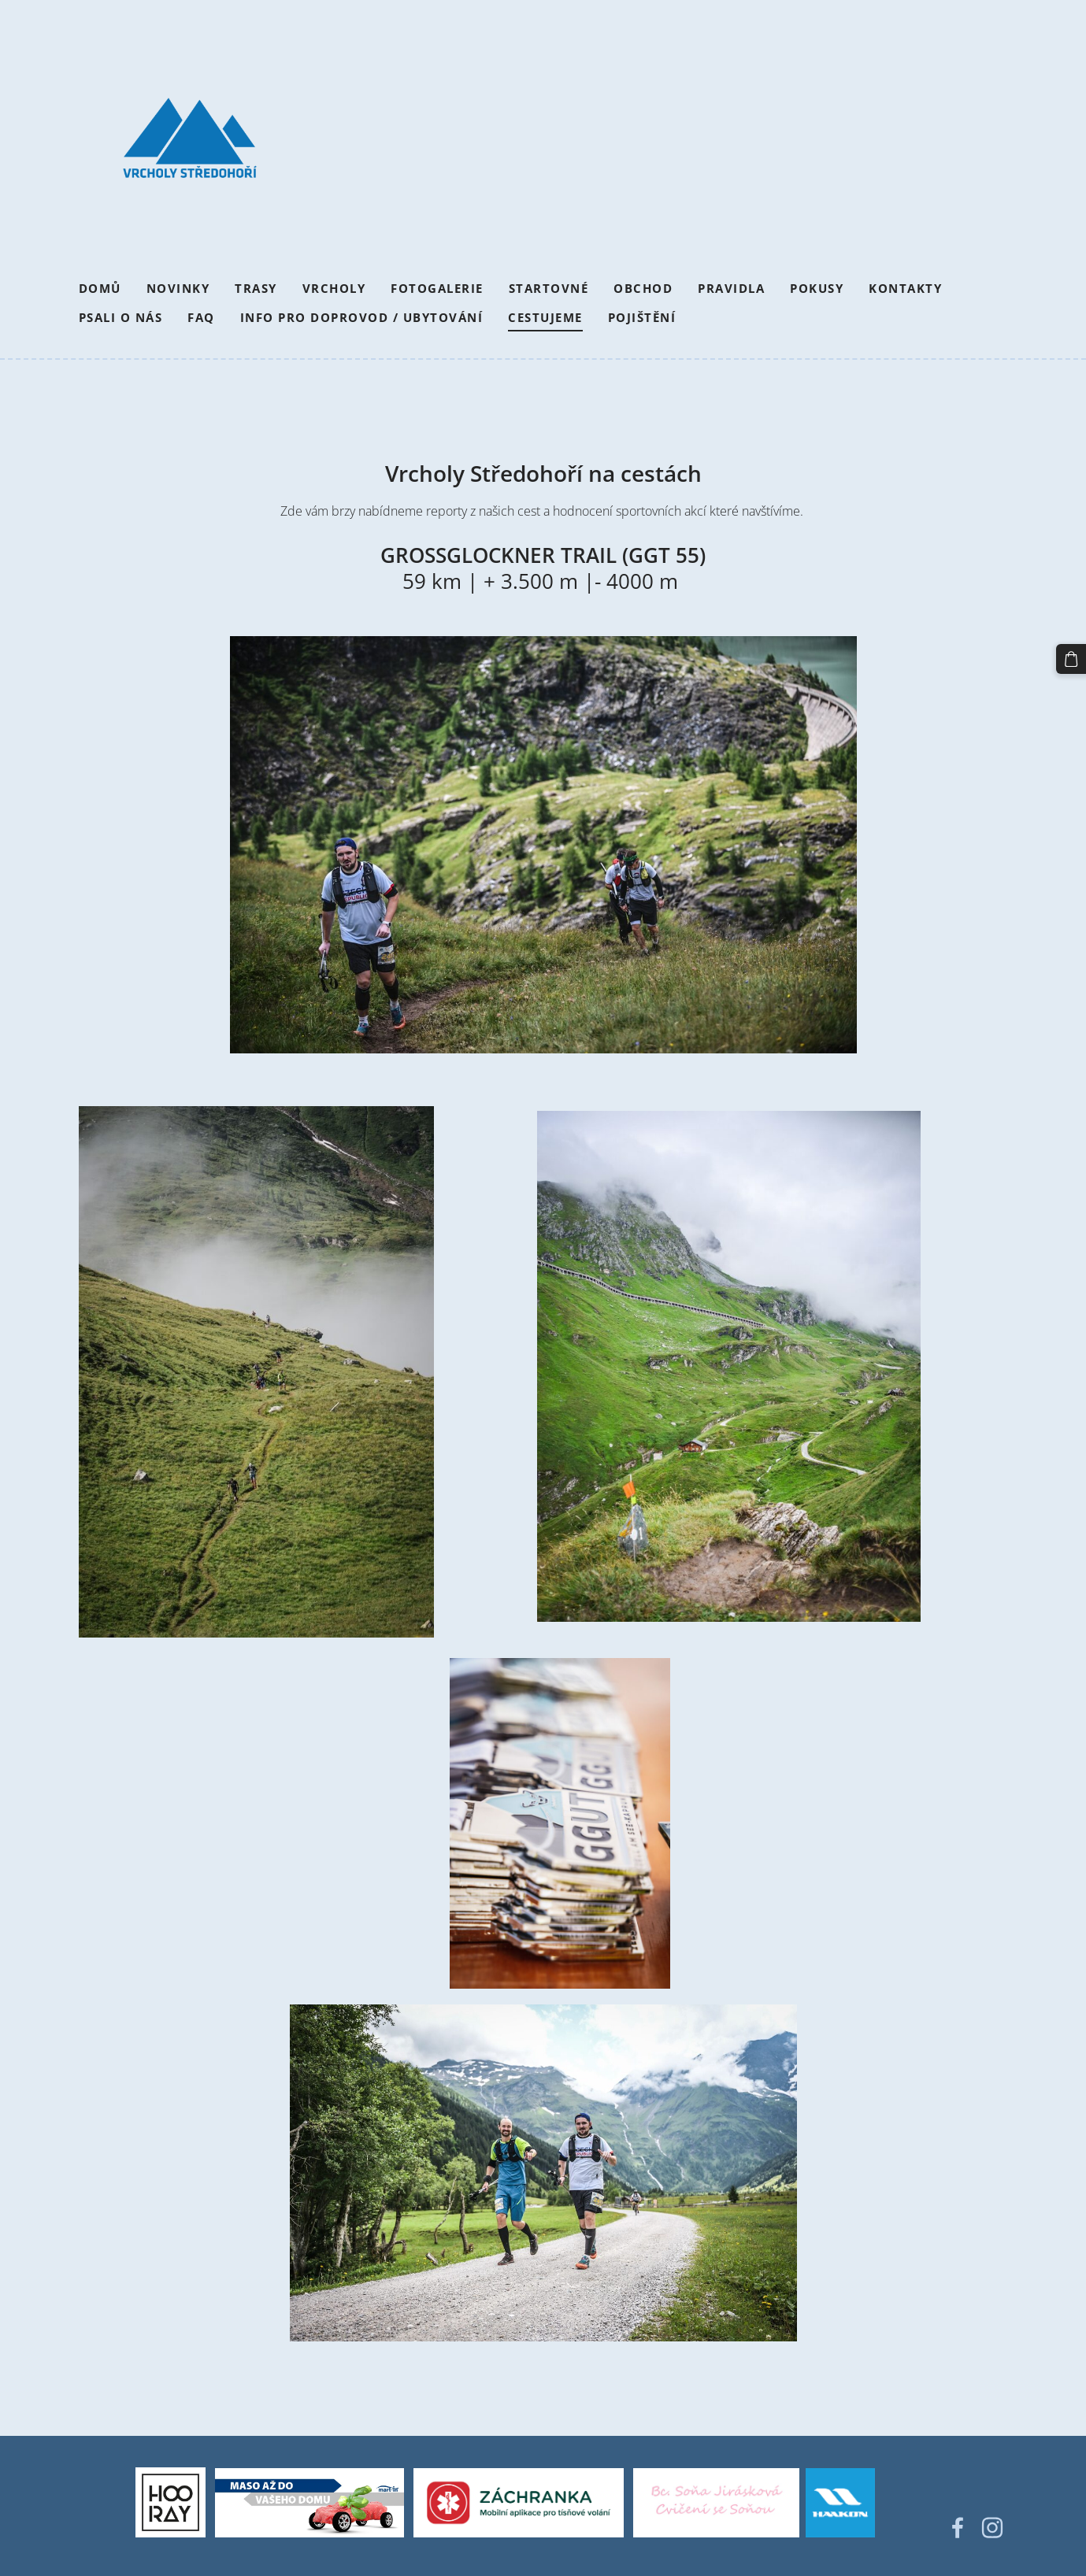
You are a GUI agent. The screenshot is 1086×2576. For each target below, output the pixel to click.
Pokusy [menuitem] (816, 288)
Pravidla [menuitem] (731, 288)
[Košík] (1071, 659)
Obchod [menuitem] (643, 288)
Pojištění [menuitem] (642, 317)
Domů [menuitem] (100, 288)
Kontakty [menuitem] (905, 288)
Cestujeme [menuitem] (545, 317)
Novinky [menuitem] (178, 288)
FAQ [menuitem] (201, 317)
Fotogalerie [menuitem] (437, 288)
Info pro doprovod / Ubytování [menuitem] (362, 317)
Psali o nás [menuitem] (121, 317)
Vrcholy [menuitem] (334, 288)
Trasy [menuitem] (256, 288)
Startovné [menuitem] (549, 288)
